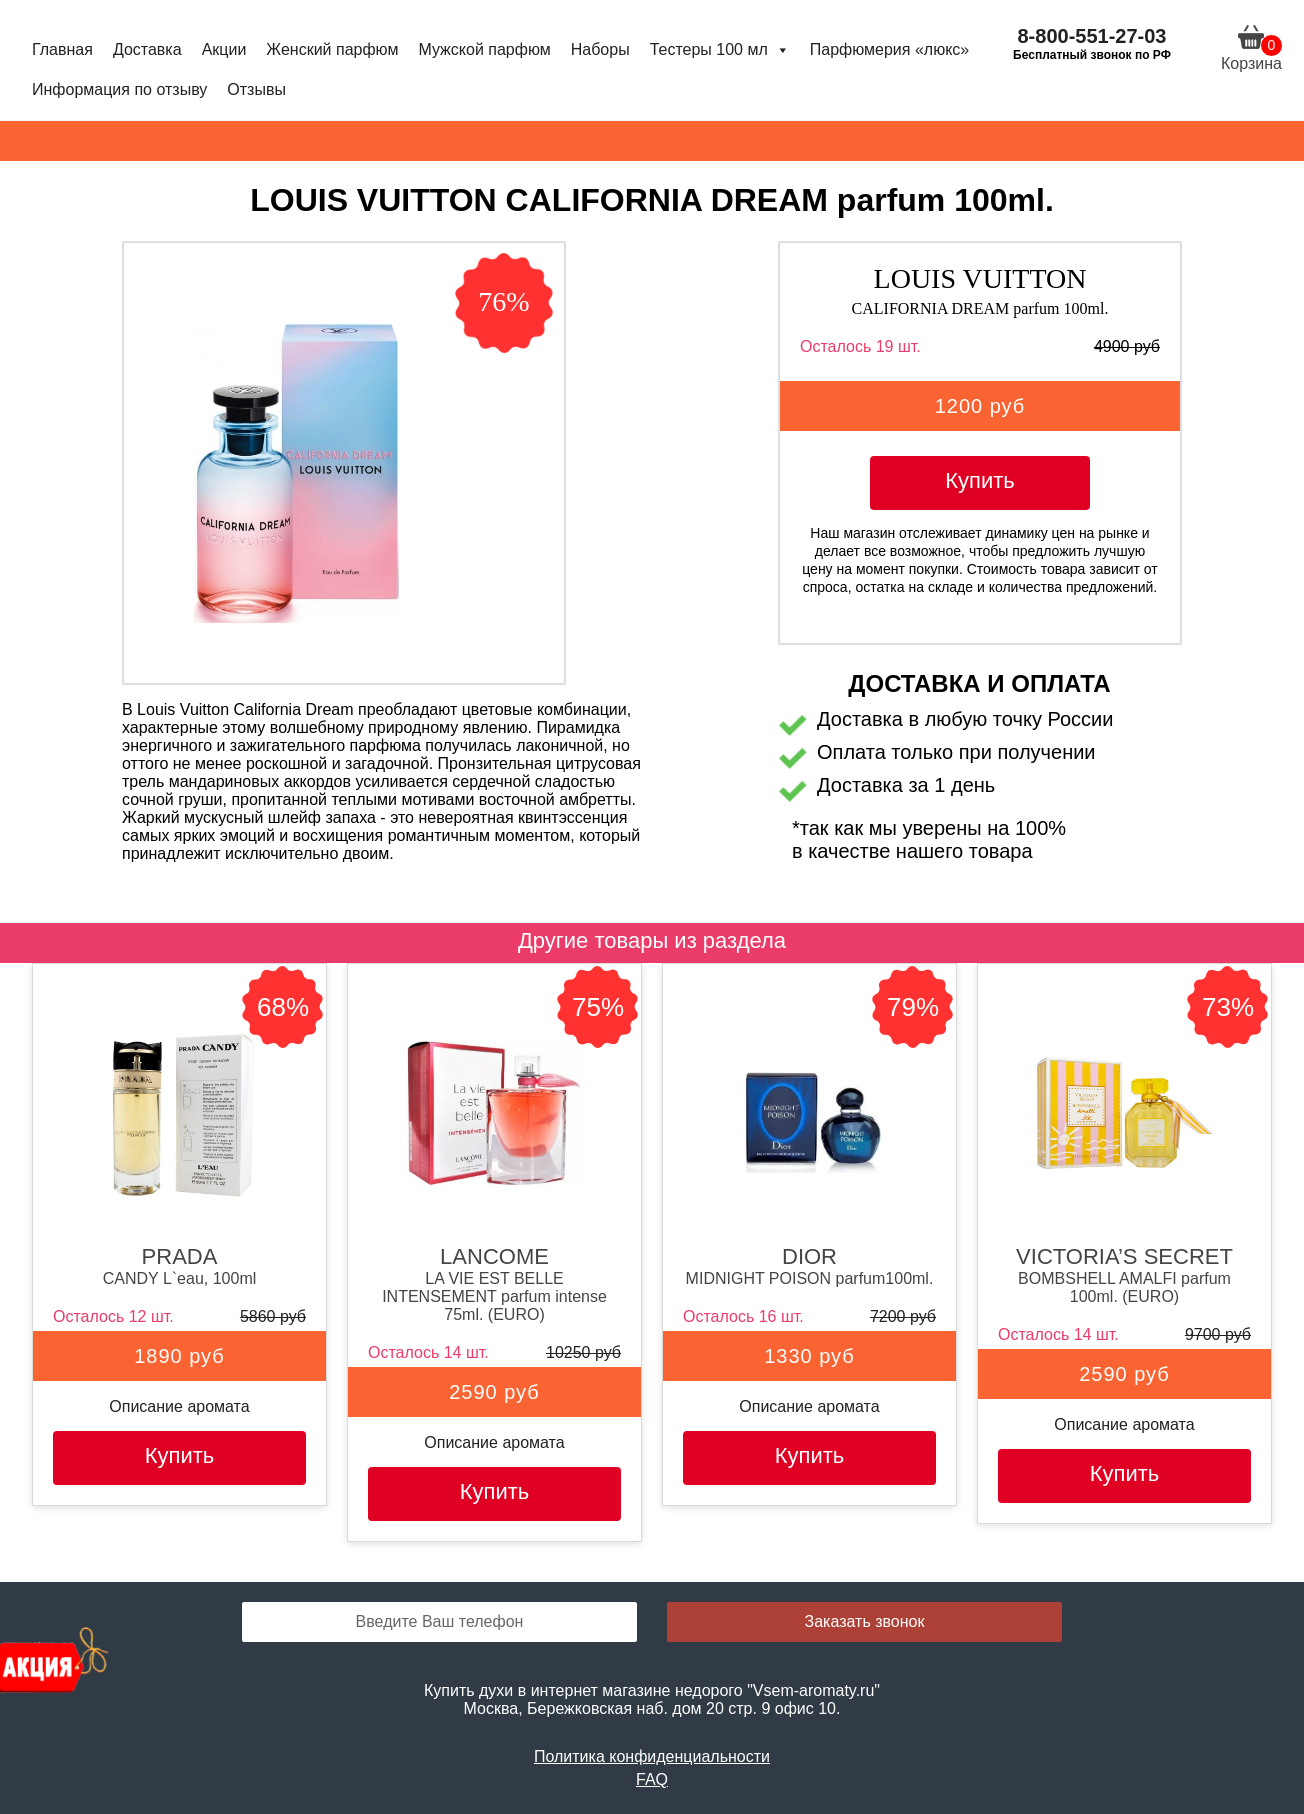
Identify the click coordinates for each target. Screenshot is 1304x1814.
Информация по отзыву (119, 89)
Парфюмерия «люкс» (889, 49)
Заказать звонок (865, 1621)
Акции (224, 49)
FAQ (652, 1779)
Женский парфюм (332, 49)
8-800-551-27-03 (1092, 36)
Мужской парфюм (484, 49)
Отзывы (256, 89)
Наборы (600, 49)
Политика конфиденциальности (652, 1756)
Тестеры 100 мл (720, 49)
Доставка (147, 49)
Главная (62, 49)
